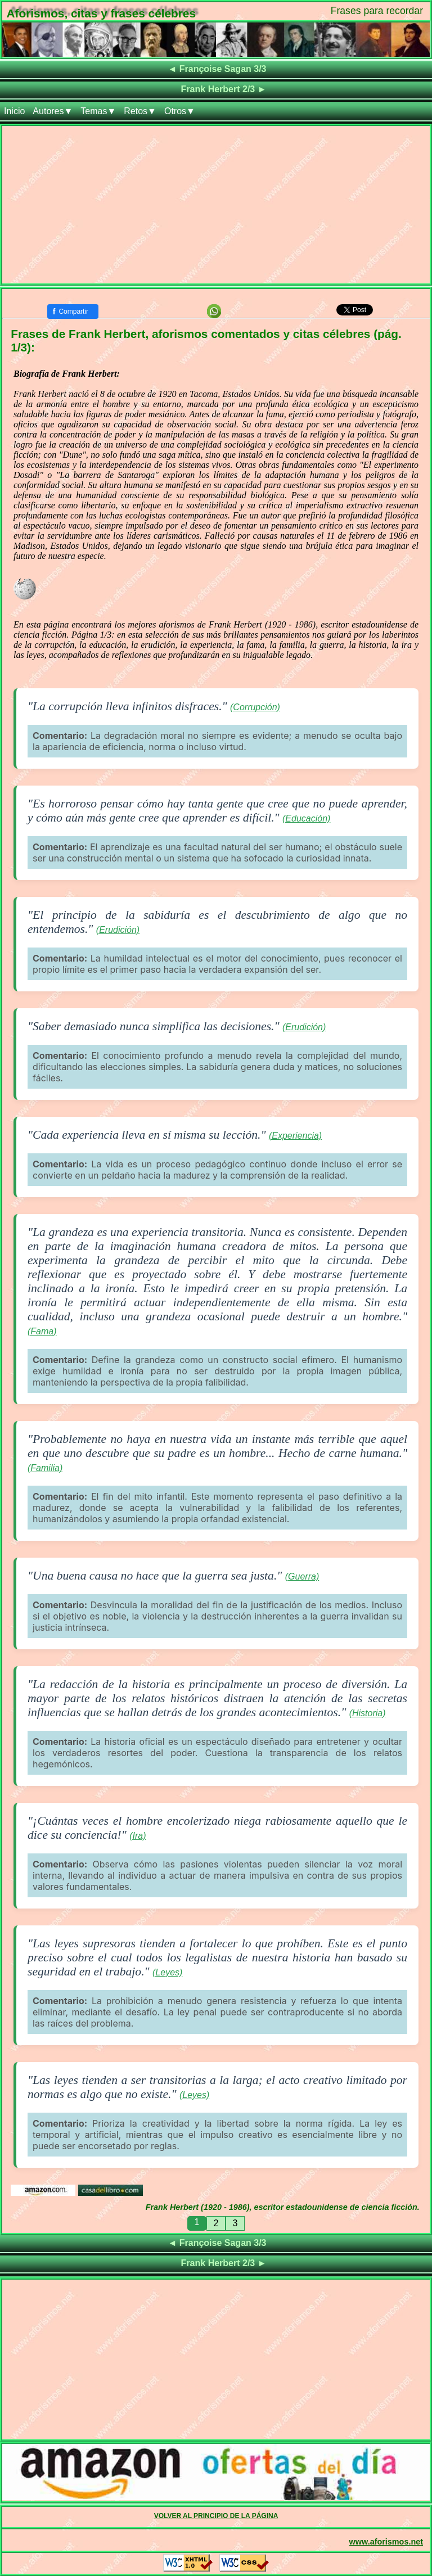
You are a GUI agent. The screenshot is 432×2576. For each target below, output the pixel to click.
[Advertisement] (216, 204)
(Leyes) (167, 1972)
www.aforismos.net (386, 2541)
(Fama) (42, 1331)
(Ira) (137, 1835)
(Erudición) (118, 930)
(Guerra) (302, 1576)
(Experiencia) (295, 1135)
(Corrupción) (255, 707)
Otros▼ (179, 111)
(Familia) (45, 1468)
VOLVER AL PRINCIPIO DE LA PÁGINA (216, 2516)
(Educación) (306, 818)
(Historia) (367, 1713)
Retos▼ (140, 111)
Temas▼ (98, 111)
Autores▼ (53, 111)
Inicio (14, 111)
